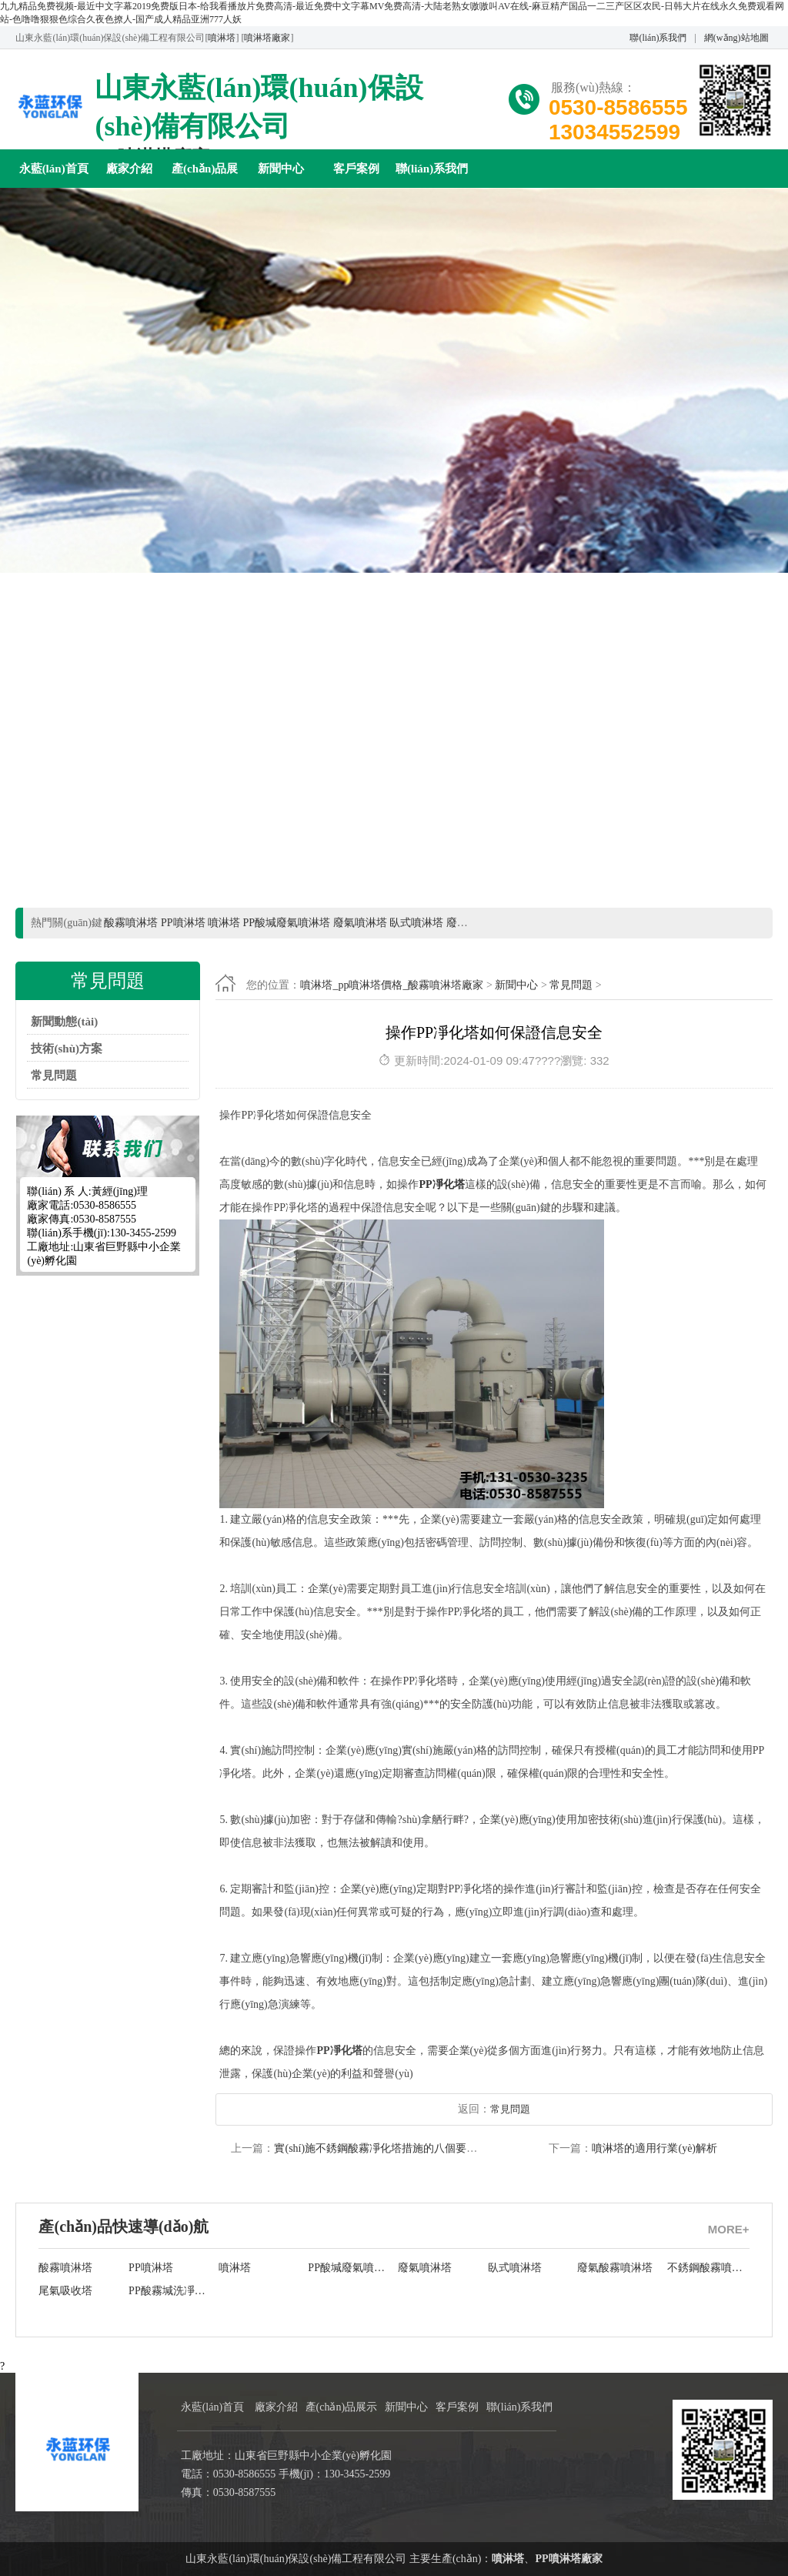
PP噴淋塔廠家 (568, 2558)
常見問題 (54, 1075)
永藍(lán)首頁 (53, 168)
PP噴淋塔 (151, 2267)
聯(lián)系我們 (657, 37)
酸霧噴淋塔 (65, 2267)
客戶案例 (356, 168)
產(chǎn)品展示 (205, 175)
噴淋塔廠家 (267, 37)
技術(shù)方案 (66, 1048)
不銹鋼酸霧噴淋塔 (708, 2267)
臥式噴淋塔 (515, 2267)
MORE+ (729, 2229)
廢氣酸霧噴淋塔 (615, 2267)
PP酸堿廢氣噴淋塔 (349, 2267)
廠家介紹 (129, 168)
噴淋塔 (221, 37)
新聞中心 (281, 168)
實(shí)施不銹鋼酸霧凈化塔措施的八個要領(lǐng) (387, 2148)
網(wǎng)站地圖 (736, 37)
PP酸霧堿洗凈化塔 (170, 2291)
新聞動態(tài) (64, 1021)
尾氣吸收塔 (65, 2291)
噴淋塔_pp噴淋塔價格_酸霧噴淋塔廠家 (391, 985)
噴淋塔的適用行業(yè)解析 (654, 2148)
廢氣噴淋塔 (425, 2267)
